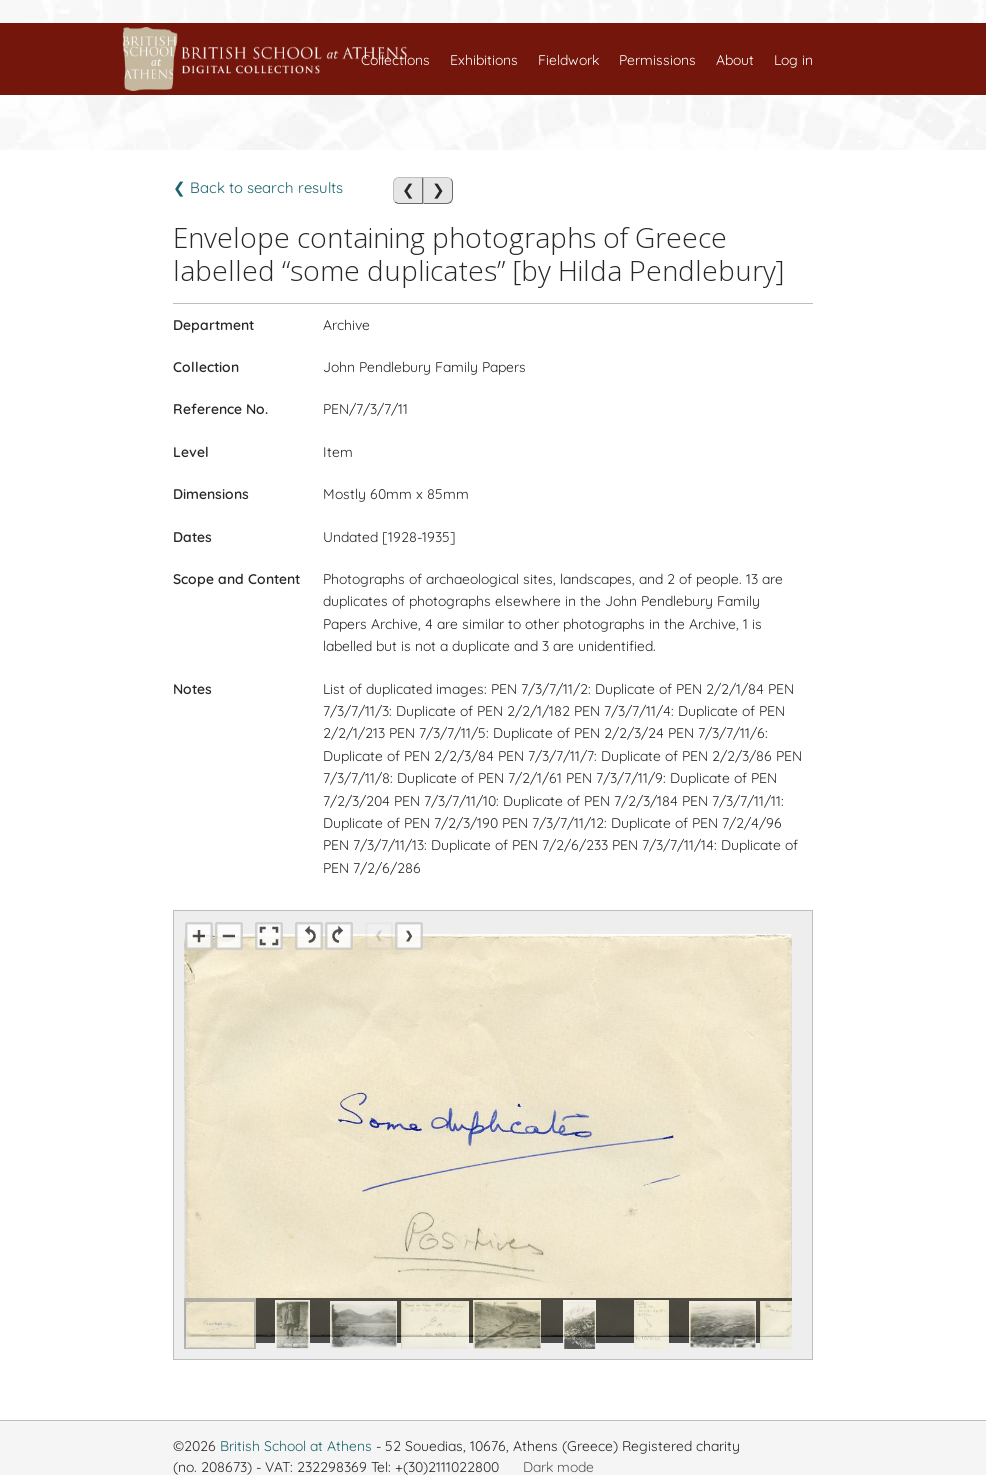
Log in (793, 60)
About (735, 60)
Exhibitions (484, 60)
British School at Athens (296, 1446)
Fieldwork (568, 60)
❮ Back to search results (258, 187)
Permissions (657, 60)
